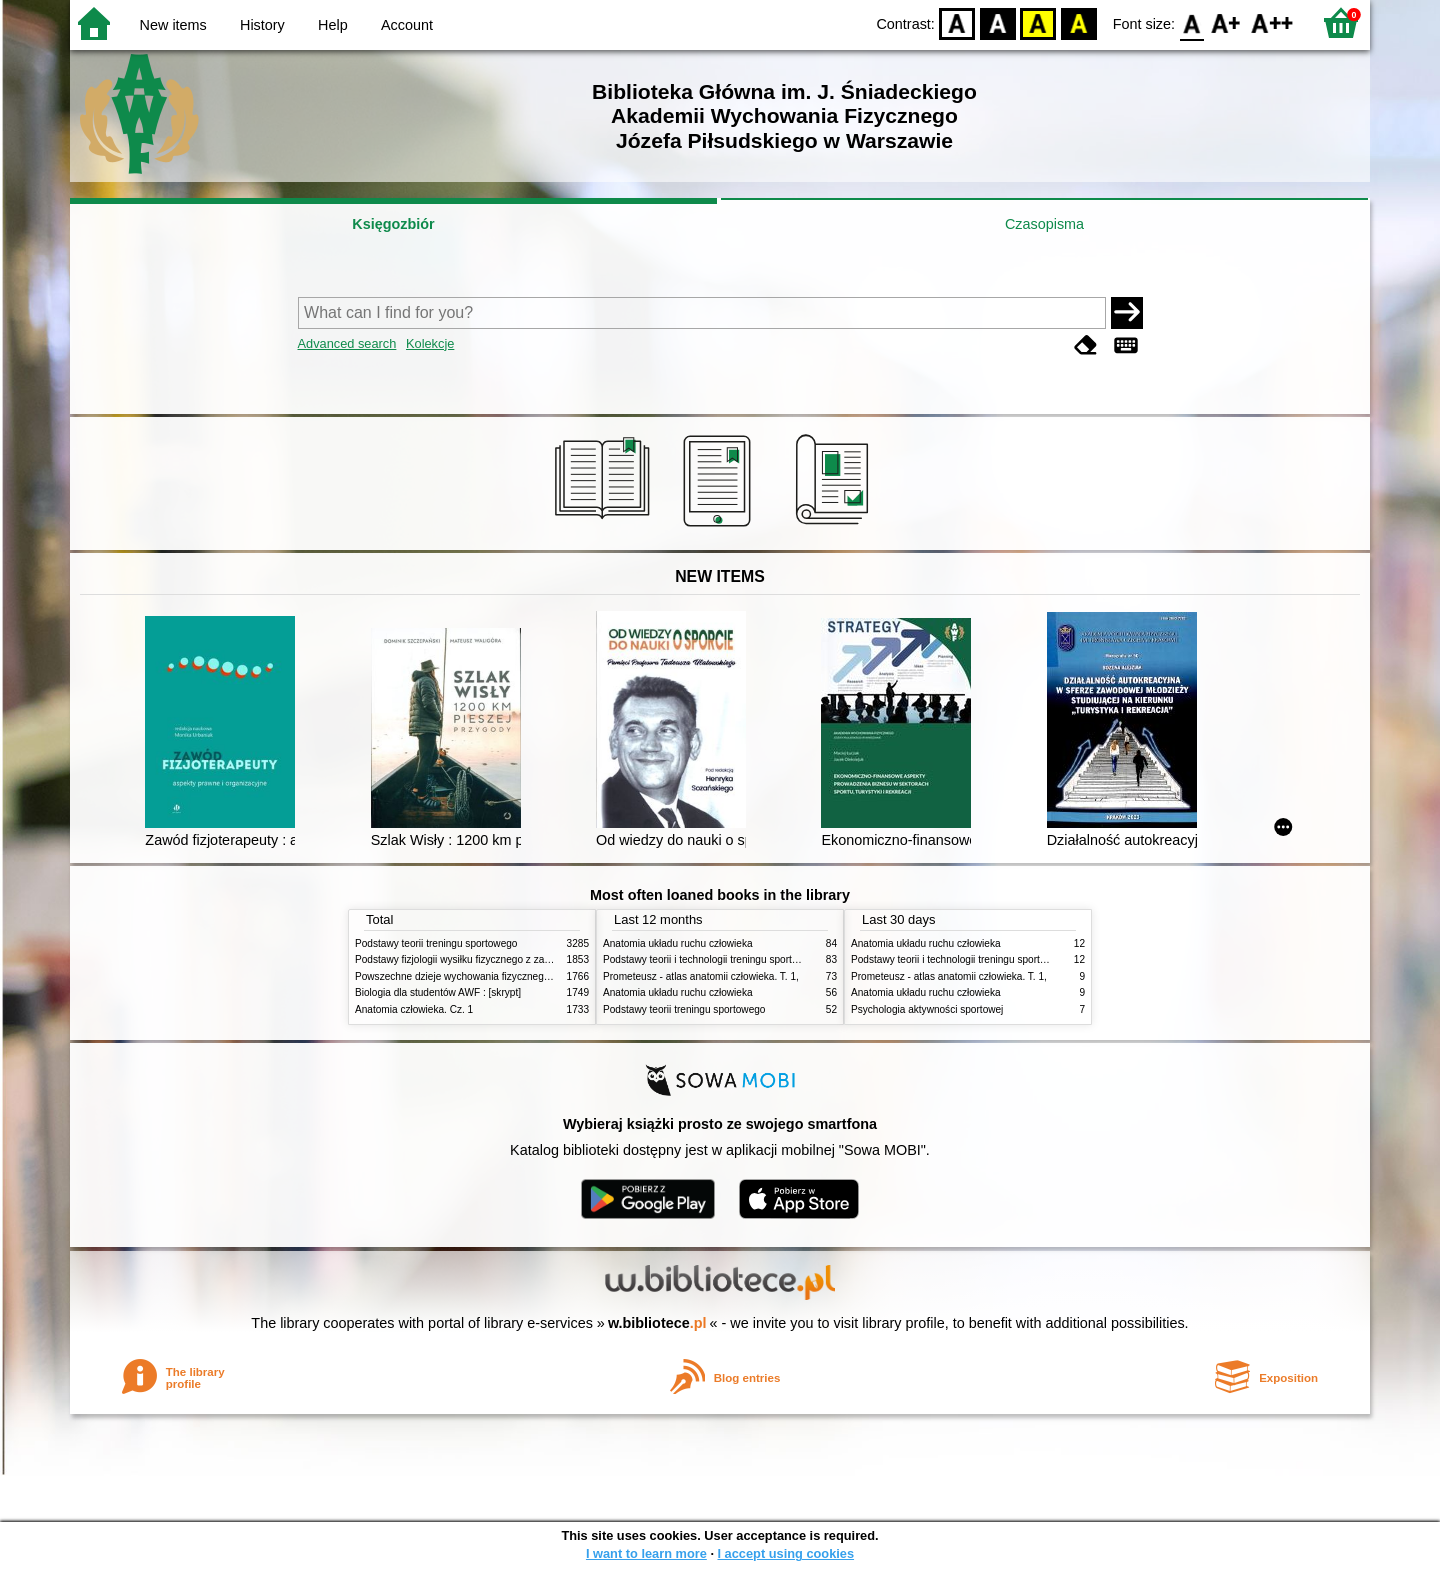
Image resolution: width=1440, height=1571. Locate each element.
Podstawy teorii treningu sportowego (436, 943)
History (262, 25)
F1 (1226, 22)
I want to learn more (646, 1553)
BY (1078, 22)
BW (998, 22)
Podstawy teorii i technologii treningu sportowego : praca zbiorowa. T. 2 (761, 959)
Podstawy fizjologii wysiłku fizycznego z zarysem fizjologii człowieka (506, 959)
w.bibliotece (657, 1323)
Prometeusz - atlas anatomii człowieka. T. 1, (701, 976)
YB (1038, 22)
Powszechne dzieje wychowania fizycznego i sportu (470, 976)
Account (407, 25)
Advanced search (347, 343)
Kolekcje (430, 343)
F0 (1191, 22)
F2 (1272, 22)
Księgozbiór (393, 224)
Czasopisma (1044, 224)
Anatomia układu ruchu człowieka (678, 943)
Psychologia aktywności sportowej (927, 1009)
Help (333, 25)
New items (173, 25)
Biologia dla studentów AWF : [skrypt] (438, 992)
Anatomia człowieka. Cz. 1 (414, 1009)
